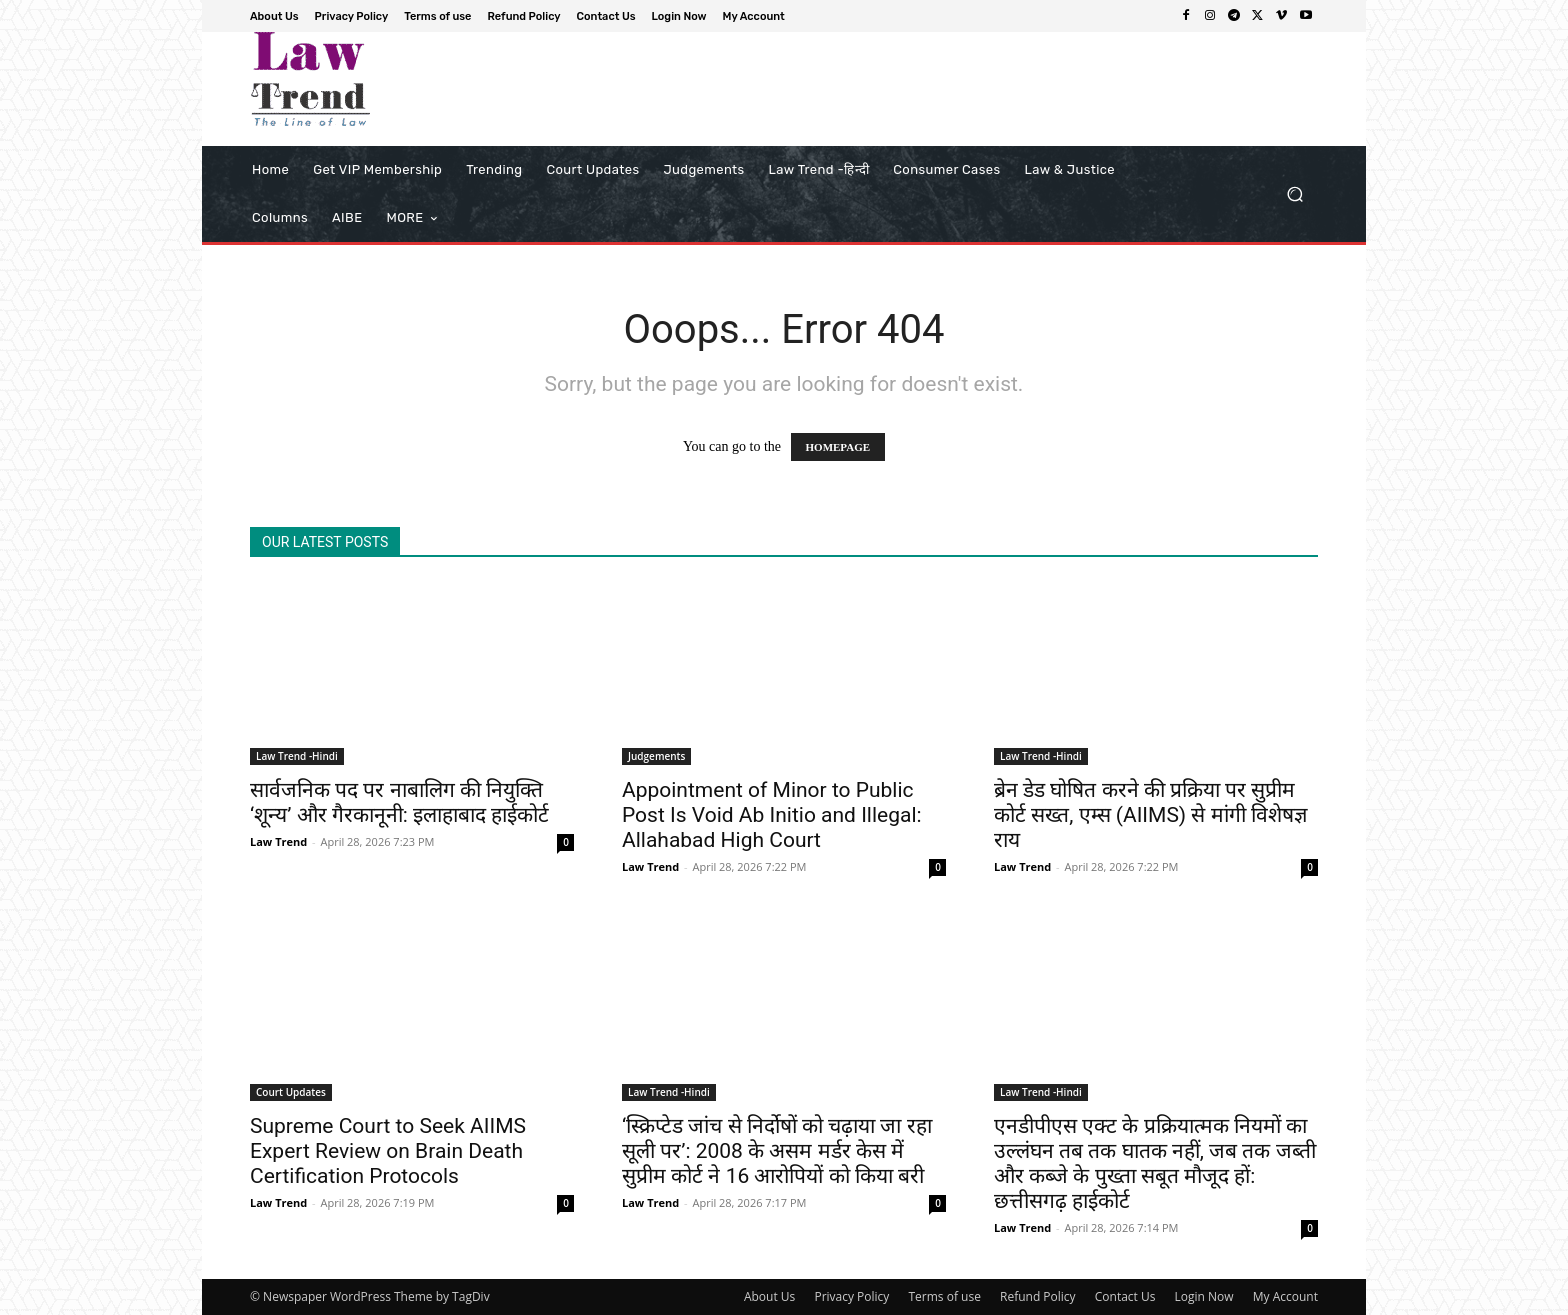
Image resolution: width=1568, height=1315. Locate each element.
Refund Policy (1038, 1296)
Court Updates (291, 1092)
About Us (769, 1296)
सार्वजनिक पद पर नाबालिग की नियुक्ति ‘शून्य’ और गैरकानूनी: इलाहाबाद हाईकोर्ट (399, 802)
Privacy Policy (851, 1296)
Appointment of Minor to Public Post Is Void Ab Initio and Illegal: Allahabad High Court (772, 815)
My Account (1285, 1296)
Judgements (656, 756)
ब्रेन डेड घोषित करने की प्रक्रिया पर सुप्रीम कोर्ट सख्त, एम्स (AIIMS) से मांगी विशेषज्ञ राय (1150, 815)
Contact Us (1125, 1296)
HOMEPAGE (838, 447)
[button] (1294, 194)
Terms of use (944, 1296)
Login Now (1204, 1296)
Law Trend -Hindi (297, 756)
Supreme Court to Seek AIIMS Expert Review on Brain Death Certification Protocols (388, 1151)
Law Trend (278, 841)
